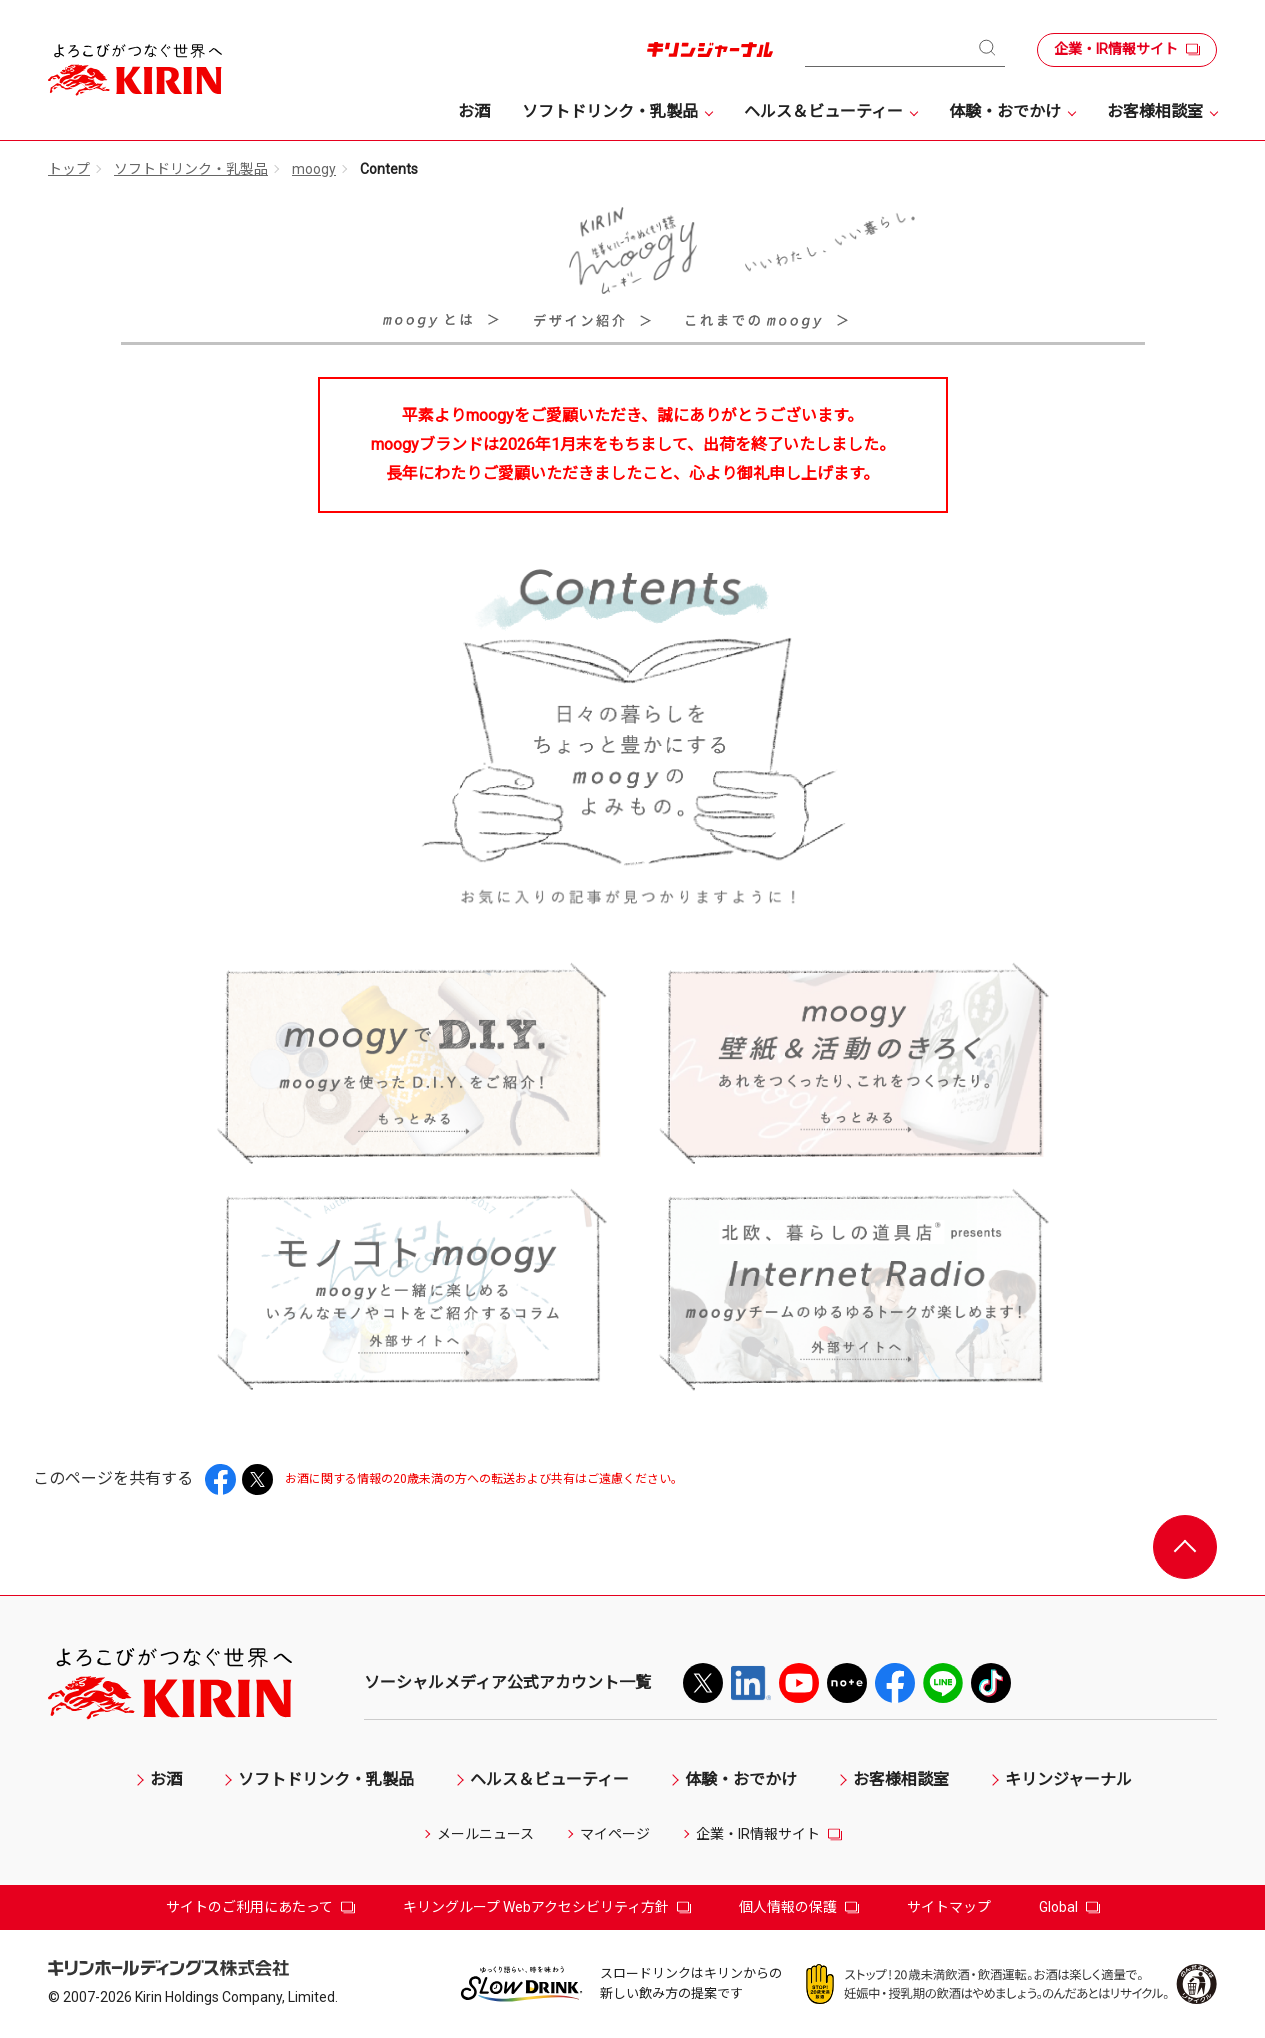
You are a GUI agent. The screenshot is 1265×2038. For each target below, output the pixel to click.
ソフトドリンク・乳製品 (191, 169)
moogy (314, 169)
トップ (69, 169)
